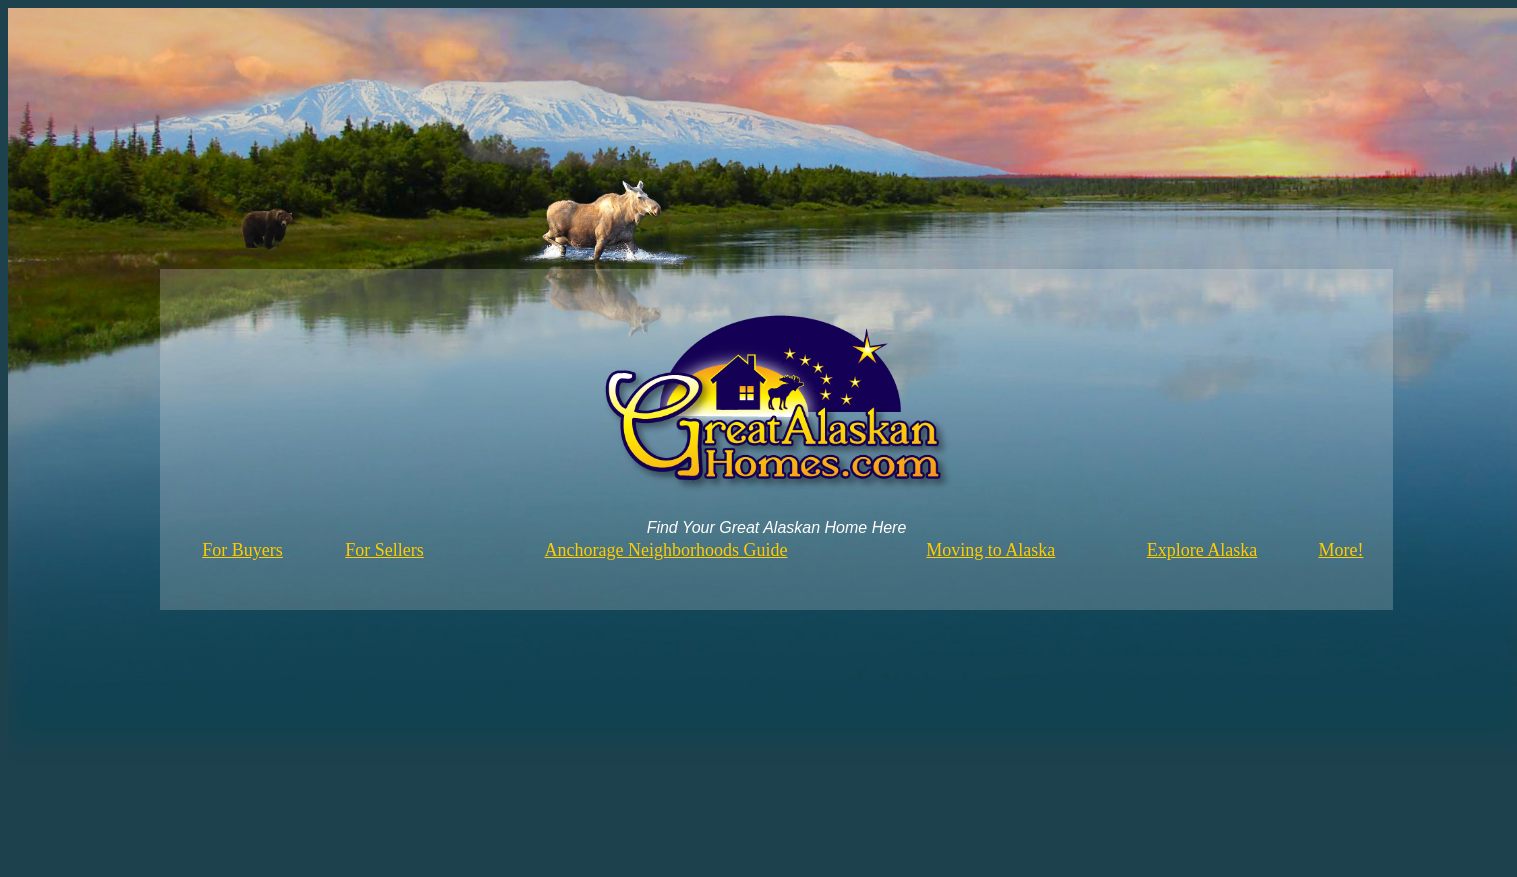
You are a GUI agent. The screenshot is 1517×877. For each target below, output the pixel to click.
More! (1340, 550)
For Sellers (384, 550)
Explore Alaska (1202, 550)
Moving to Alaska (990, 550)
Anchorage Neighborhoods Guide (666, 550)
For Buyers (242, 550)
